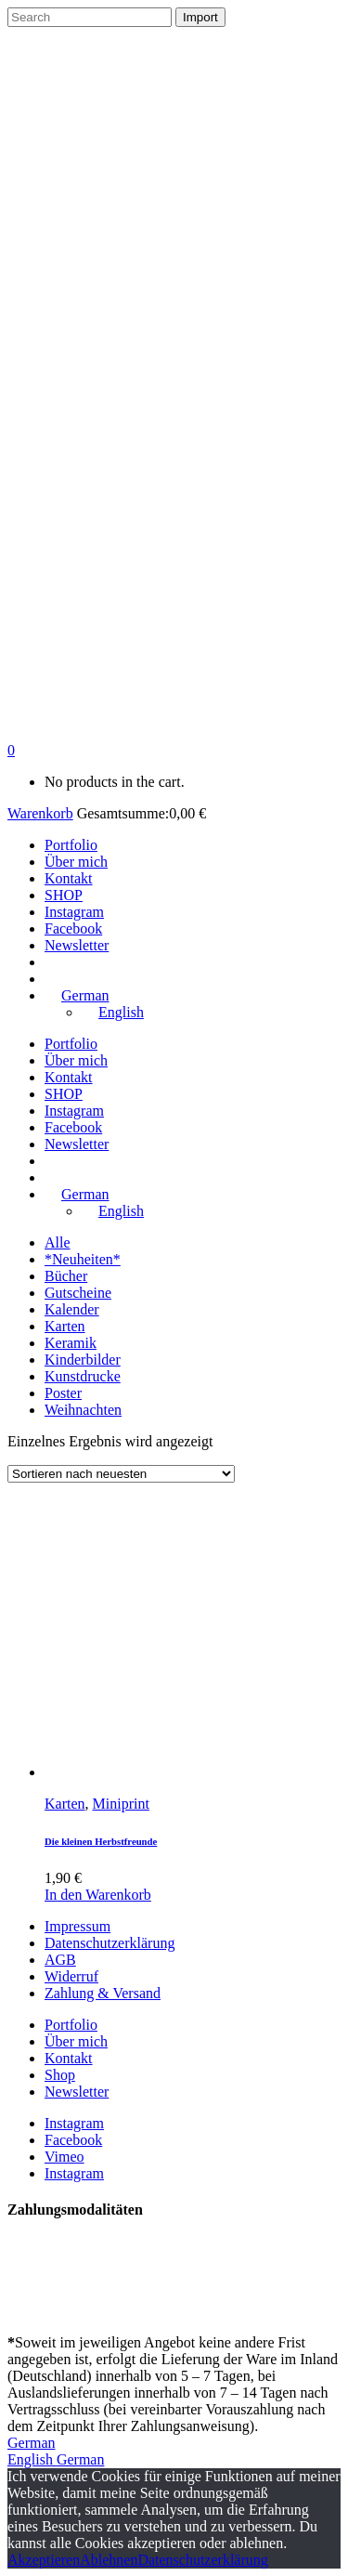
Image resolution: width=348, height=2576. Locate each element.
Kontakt (69, 2058)
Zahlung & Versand (103, 1993)
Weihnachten (83, 1410)
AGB (60, 1960)
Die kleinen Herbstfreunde (101, 1841)
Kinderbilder (83, 1359)
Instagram (74, 2123)
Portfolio (71, 2025)
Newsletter (77, 2091)
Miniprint (121, 1803)
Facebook (73, 2140)
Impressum (77, 1926)
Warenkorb (40, 813)
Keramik (71, 1343)
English (32, 2459)
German (31, 2443)
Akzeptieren (43, 2560)
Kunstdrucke (83, 1376)
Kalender (72, 1309)
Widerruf (71, 1976)
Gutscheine (78, 1293)
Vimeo (64, 2156)
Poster (63, 1393)
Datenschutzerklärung (109, 1943)
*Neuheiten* (83, 1259)
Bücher (66, 1276)
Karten (65, 1326)
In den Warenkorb (98, 1895)
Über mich (76, 2041)
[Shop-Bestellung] (121, 1474)
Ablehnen (108, 2560)
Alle (58, 1242)
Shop (60, 2075)
